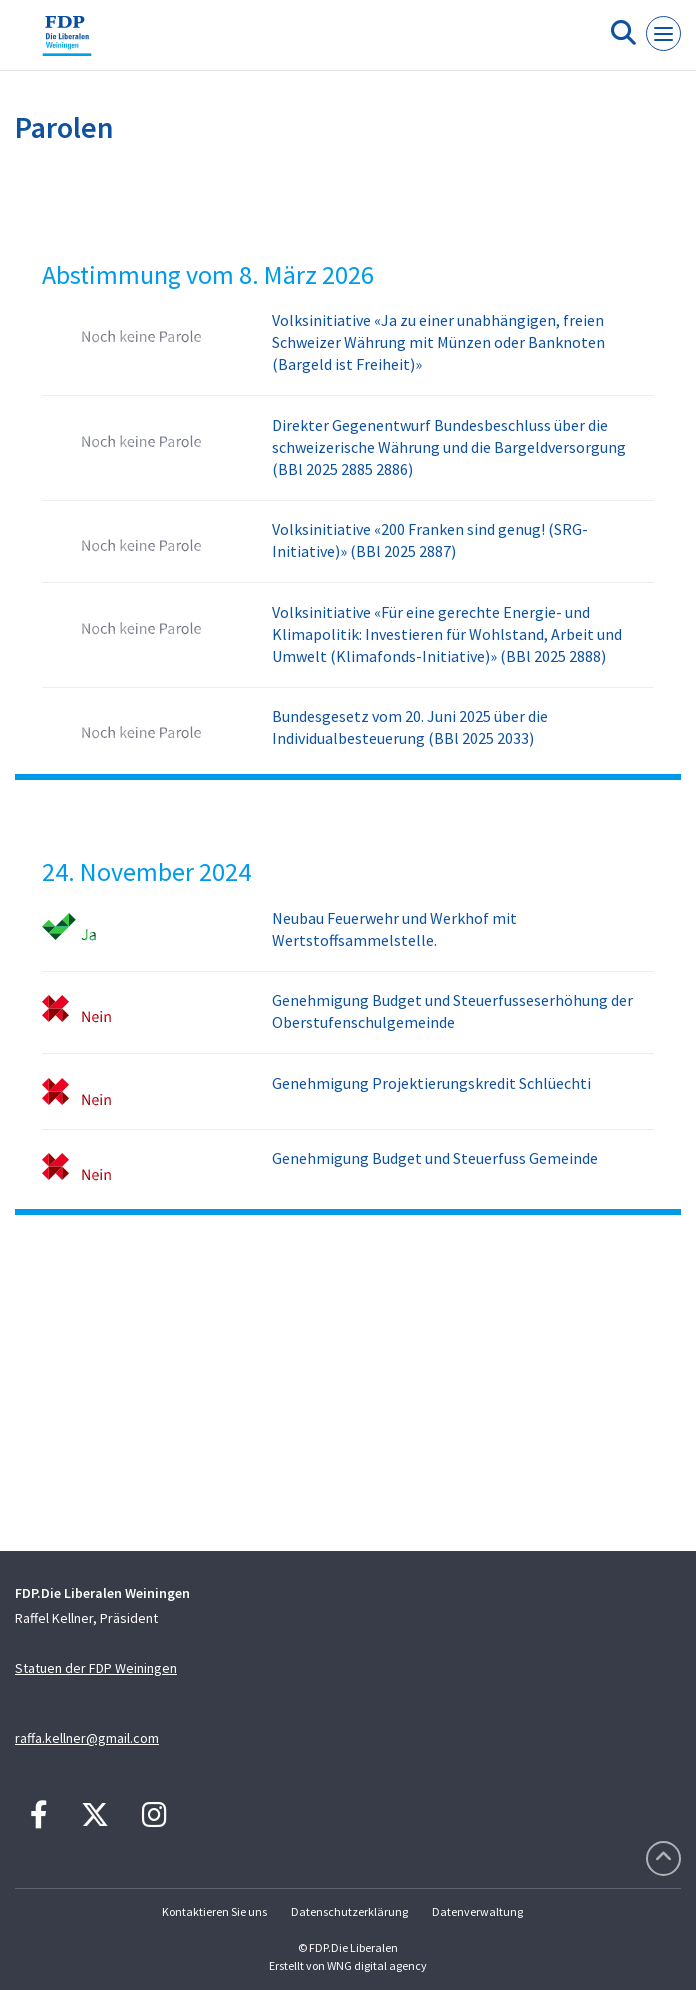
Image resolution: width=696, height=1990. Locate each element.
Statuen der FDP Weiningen (96, 1668)
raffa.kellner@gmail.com (87, 1738)
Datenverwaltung (477, 1911)
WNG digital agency (377, 1965)
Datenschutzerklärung (349, 1911)
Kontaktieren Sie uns (214, 1911)
